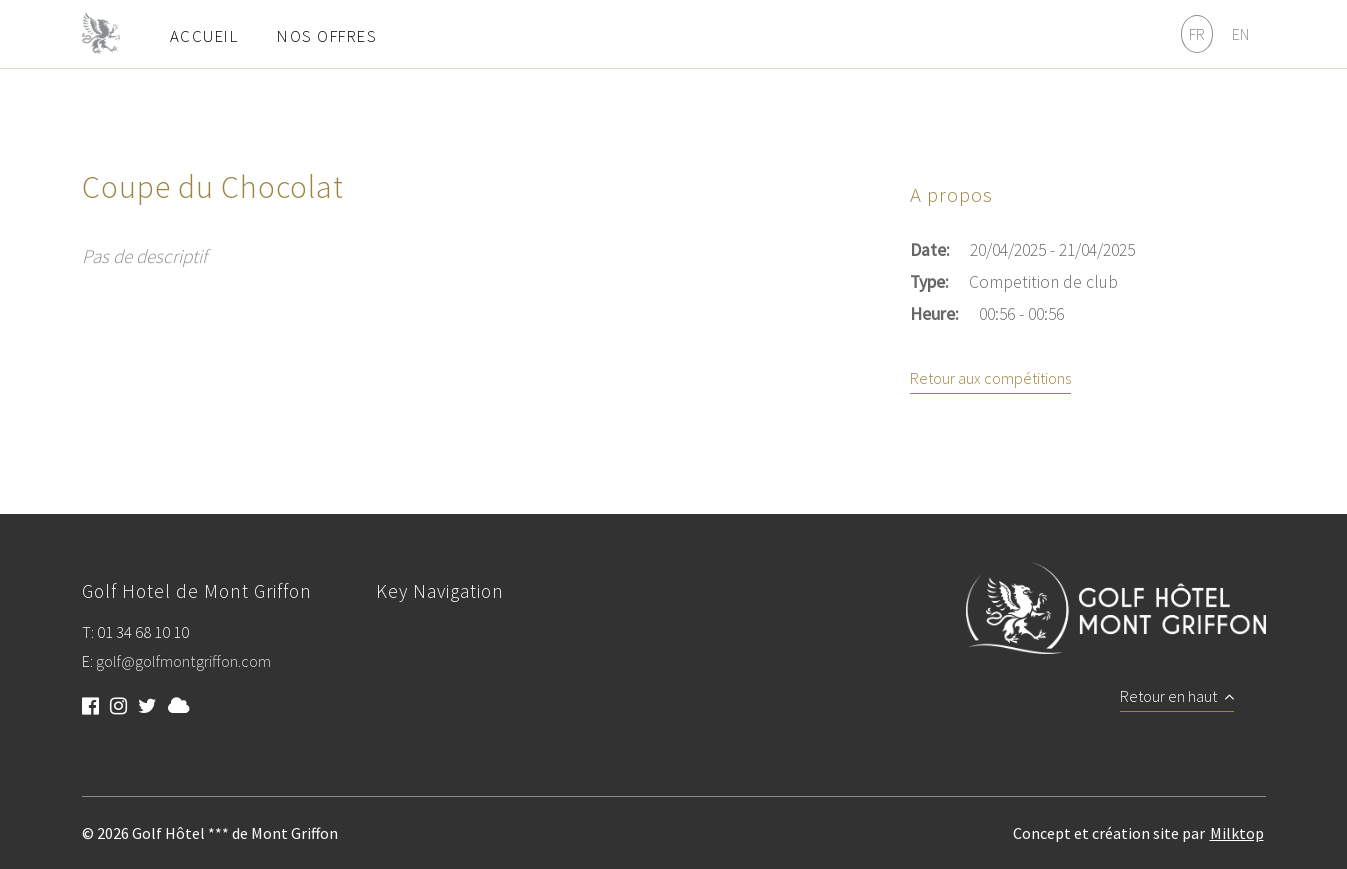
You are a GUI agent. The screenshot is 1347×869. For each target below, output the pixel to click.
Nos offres (327, 36)
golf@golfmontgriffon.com (183, 662)
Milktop (1237, 833)
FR (1197, 34)
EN (1240, 34)
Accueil (204, 36)
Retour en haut (1176, 697)
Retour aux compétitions (990, 379)
